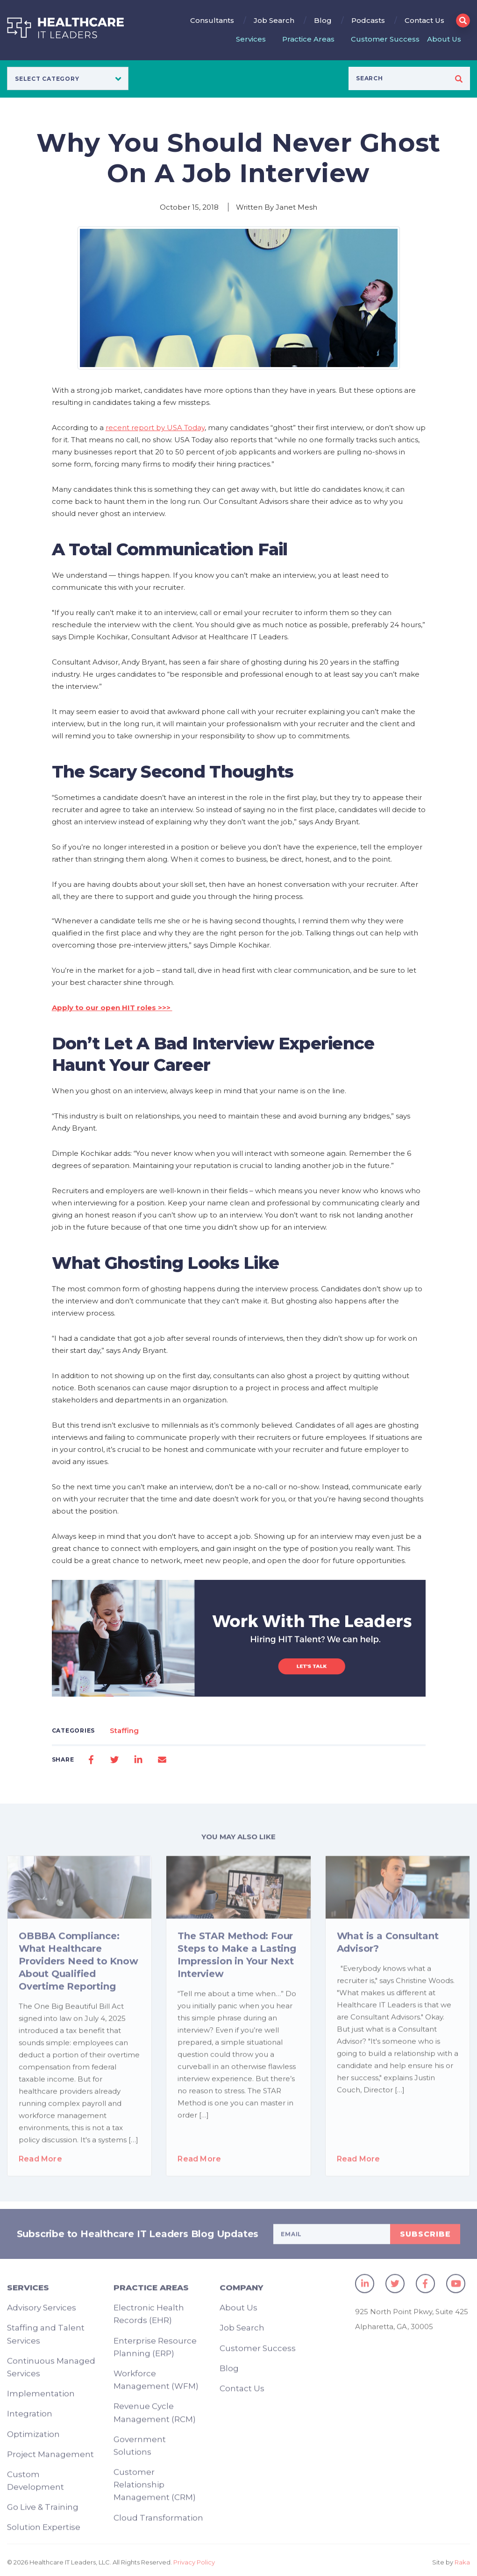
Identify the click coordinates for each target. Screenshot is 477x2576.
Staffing (124, 1730)
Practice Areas (308, 39)
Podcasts (368, 20)
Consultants (212, 20)
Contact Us (424, 20)
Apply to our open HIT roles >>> (112, 1007)
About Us (444, 39)
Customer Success (385, 39)
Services (251, 39)
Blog (323, 20)
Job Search (274, 20)
